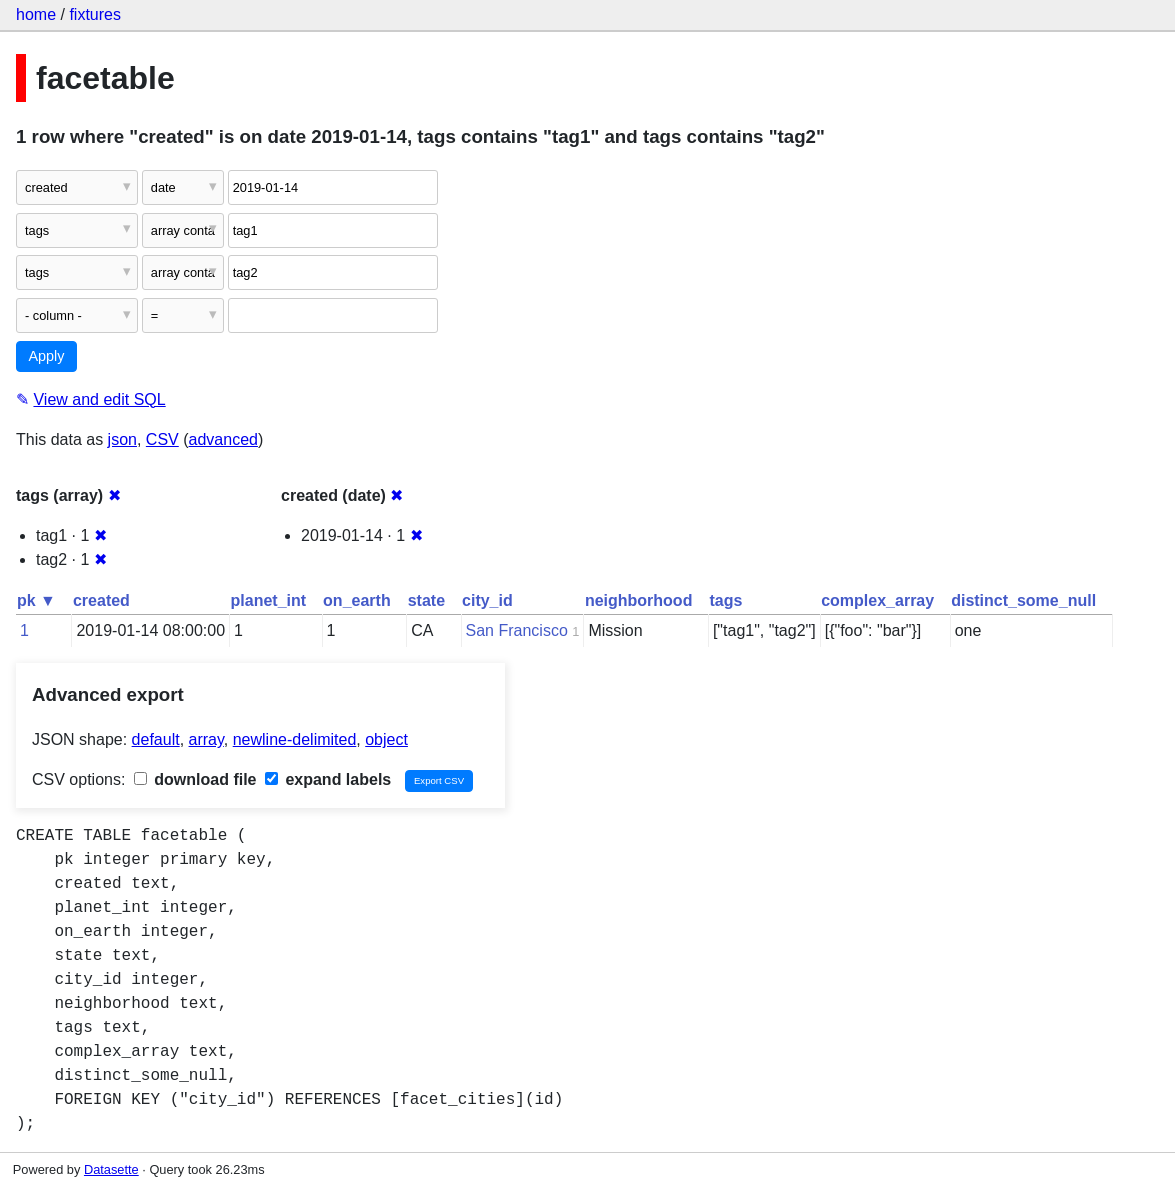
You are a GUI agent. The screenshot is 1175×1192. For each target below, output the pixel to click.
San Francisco (517, 630)
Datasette (111, 1169)
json (122, 439)
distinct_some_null (1023, 600)
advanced (223, 439)
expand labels (328, 779)
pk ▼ (36, 600)
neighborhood (639, 600)
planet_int (269, 600)
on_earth (357, 600)
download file (195, 779)
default (156, 739)
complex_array (877, 600)
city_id (487, 600)
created (101, 600)
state (426, 600)
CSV (162, 439)
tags (725, 600)
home (36, 14)
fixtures (95, 14)
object (386, 739)
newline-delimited (295, 739)
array (206, 739)
